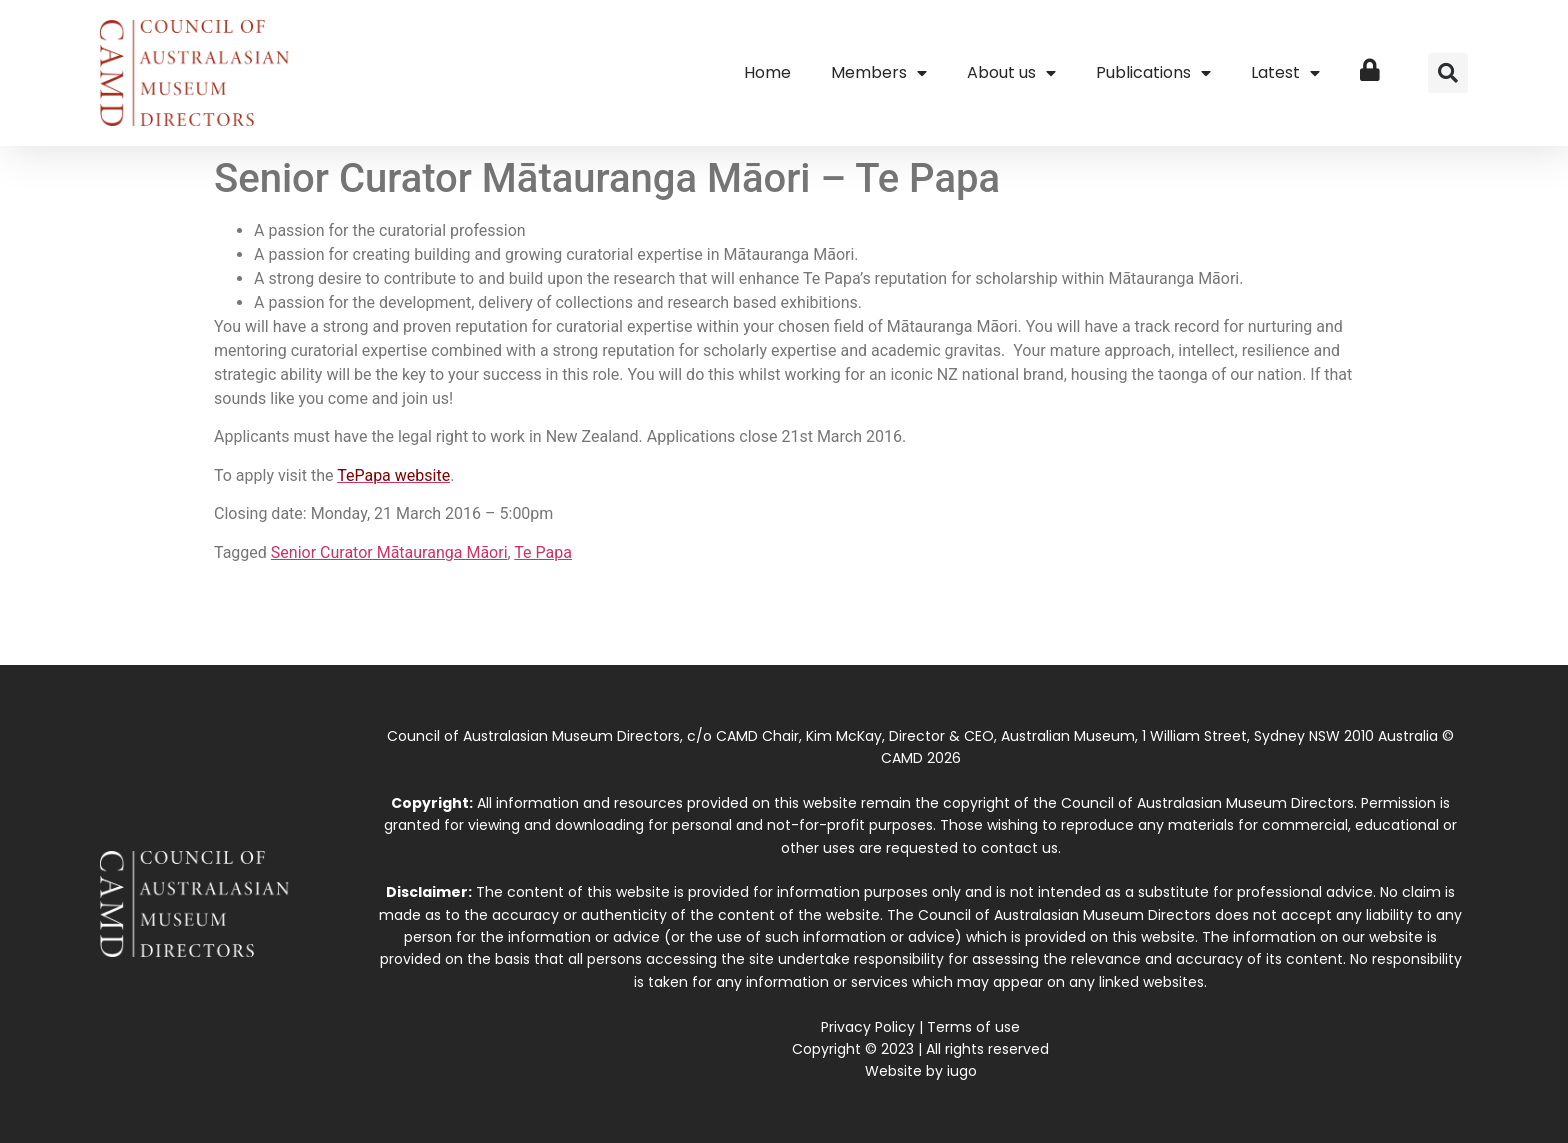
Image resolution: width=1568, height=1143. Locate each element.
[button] (1448, 73)
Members (879, 73)
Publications (1153, 73)
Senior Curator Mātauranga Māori (389, 552)
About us (1011, 73)
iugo (962, 1071)
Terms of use (973, 1027)
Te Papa (543, 552)
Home (767, 72)
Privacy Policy (868, 1027)
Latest (1285, 73)
